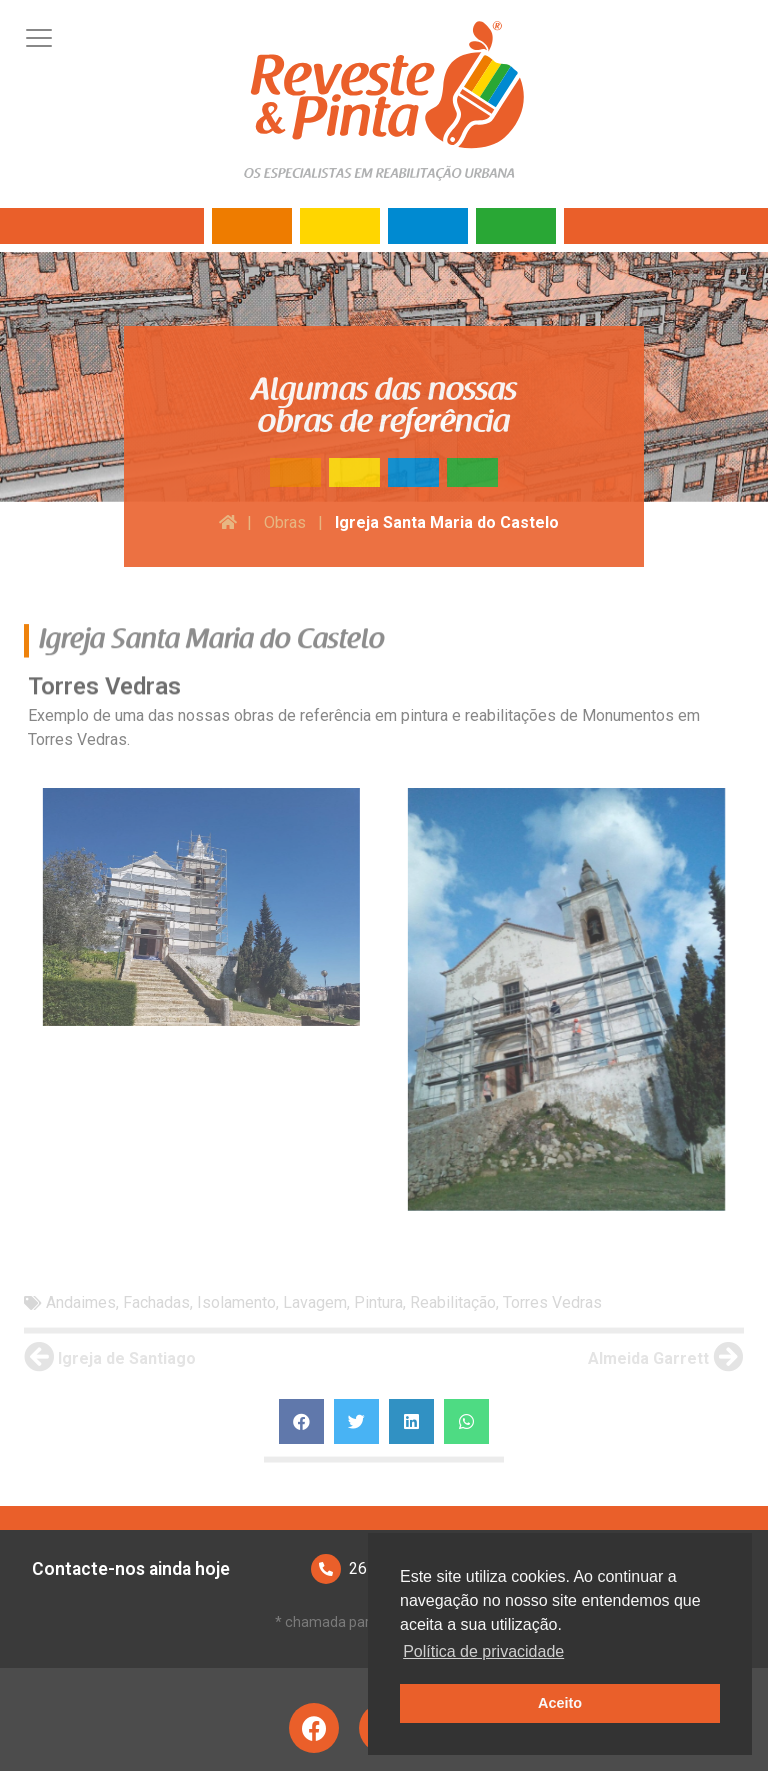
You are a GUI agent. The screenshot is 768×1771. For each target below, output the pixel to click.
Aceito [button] (560, 1703)
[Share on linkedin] (411, 1421)
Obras (285, 522)
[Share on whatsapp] (466, 1421)
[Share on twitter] (356, 1421)
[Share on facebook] (301, 1421)
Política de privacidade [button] (483, 1651)
